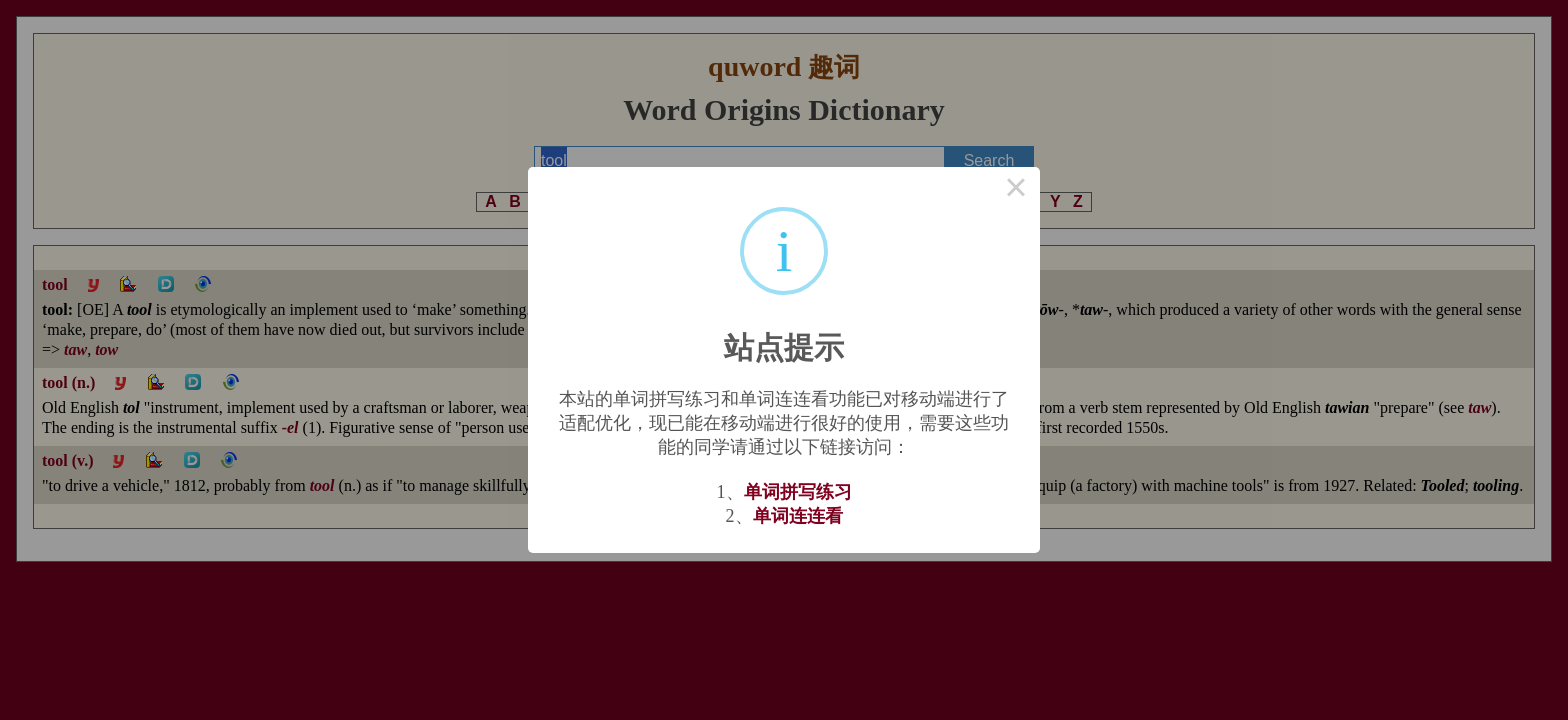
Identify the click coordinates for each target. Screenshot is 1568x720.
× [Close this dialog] (1016, 191)
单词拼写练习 (798, 492)
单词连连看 (798, 516)
